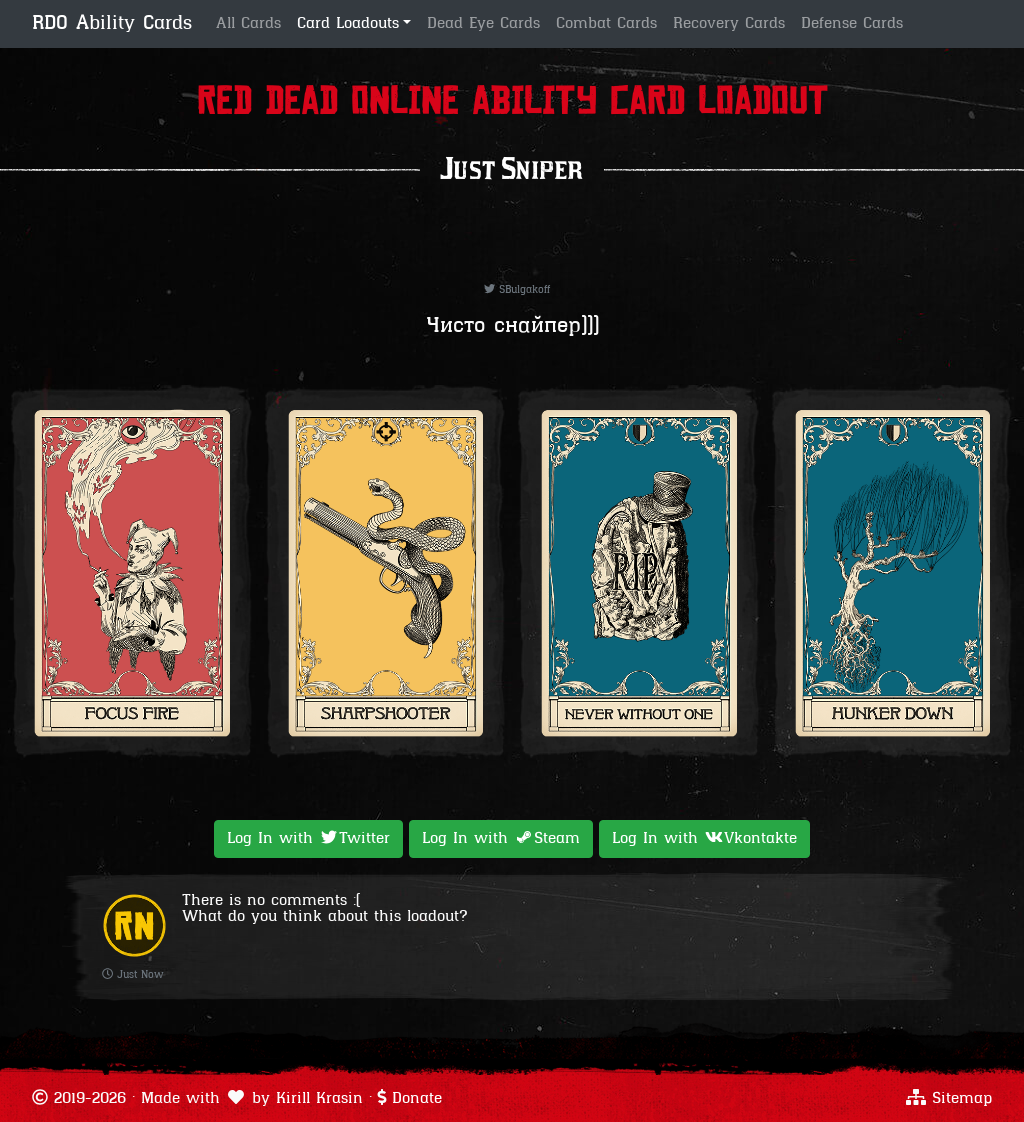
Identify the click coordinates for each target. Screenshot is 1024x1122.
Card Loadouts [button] (348, 24)
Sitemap (962, 1099)
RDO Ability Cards (112, 24)
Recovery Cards (729, 24)
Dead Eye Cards (483, 24)
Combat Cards (606, 24)
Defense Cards (852, 24)
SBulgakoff (517, 290)
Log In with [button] (308, 838)
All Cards (248, 24)
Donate (417, 1099)
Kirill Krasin (319, 1099)
